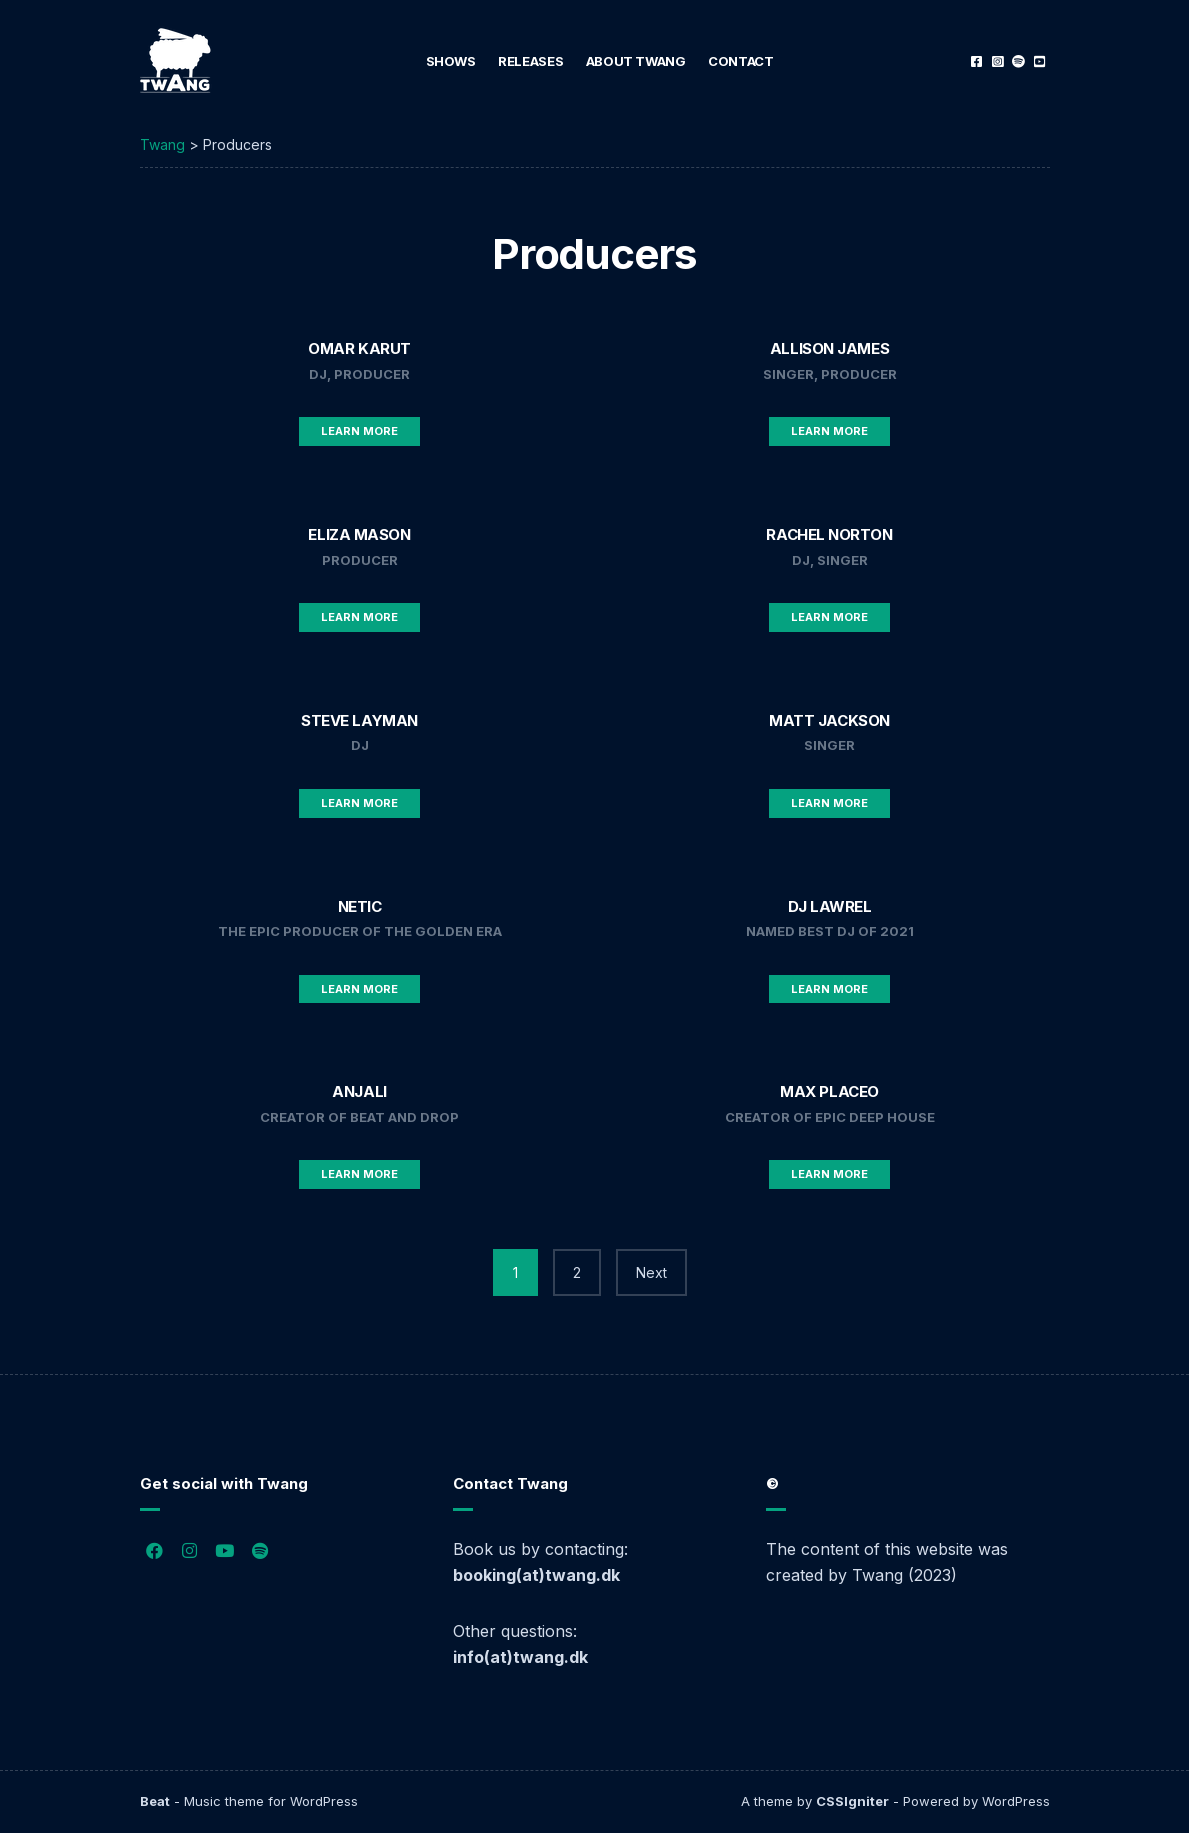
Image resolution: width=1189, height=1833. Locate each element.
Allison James (829, 348)
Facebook (976, 61)
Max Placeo (829, 1091)
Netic (360, 906)
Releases (530, 61)
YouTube (1039, 61)
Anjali (359, 1091)
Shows (451, 61)
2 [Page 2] (577, 1272)
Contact (740, 61)
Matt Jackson (829, 720)
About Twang (636, 61)
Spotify (1018, 61)
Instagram (997, 61)
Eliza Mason (359, 534)
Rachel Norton (829, 534)
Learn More (359, 431)
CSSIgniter (852, 1801)
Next (651, 1272)
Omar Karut (359, 348)
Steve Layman (359, 720)
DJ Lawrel (830, 906)
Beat (155, 1801)
